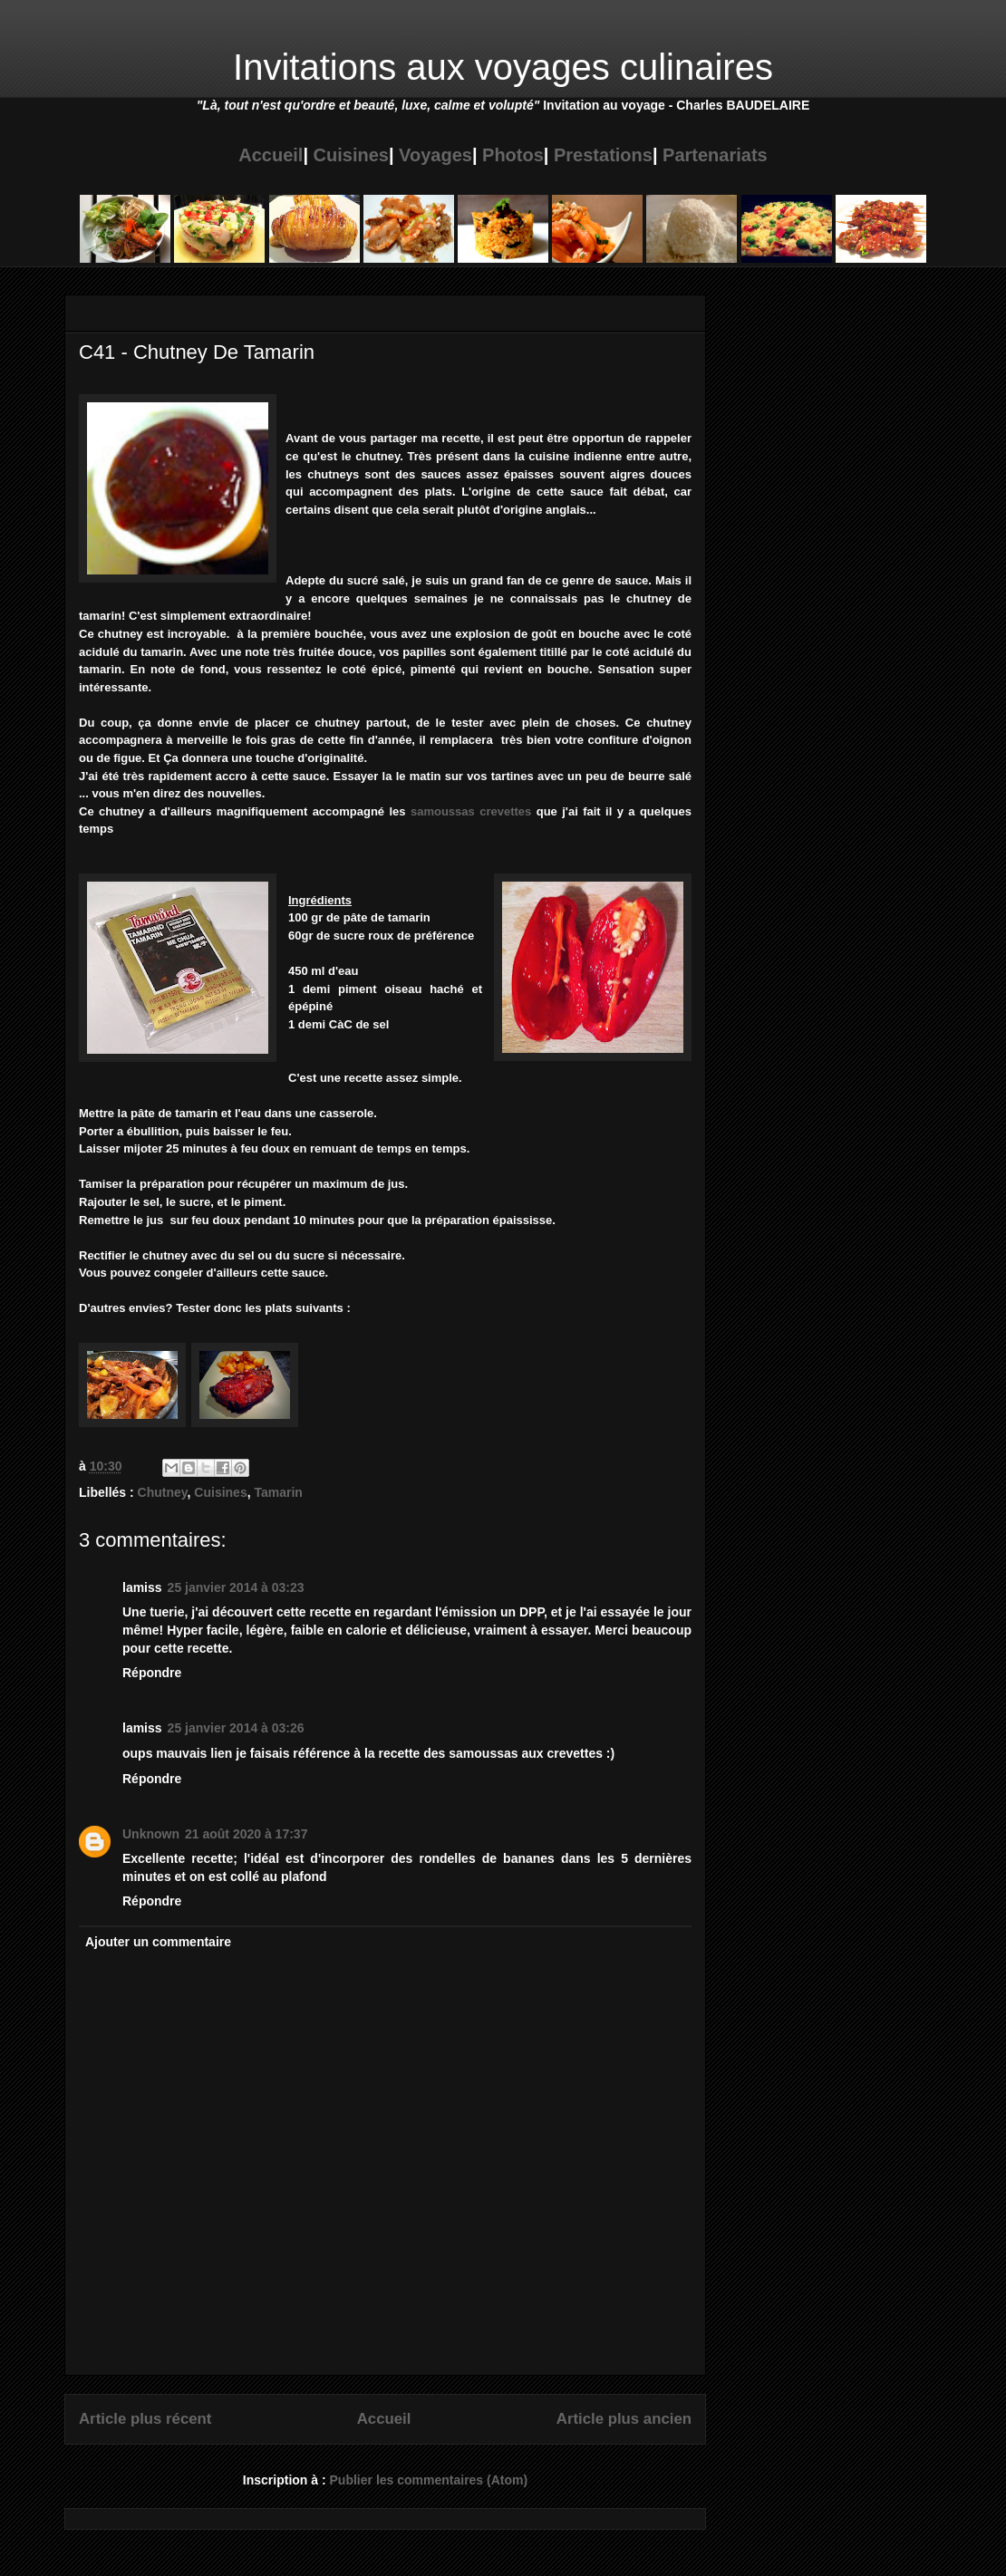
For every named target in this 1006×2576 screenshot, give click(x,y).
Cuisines (351, 155)
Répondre (151, 1672)
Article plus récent (145, 2418)
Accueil (270, 155)
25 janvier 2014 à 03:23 (236, 1587)
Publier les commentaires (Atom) (429, 2480)
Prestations (603, 155)
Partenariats (715, 155)
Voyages (435, 155)
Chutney (163, 1492)
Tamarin (278, 1492)
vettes (515, 811)
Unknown (150, 1834)
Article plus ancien (624, 2418)
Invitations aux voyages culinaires (503, 67)
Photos (513, 155)
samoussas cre (454, 811)
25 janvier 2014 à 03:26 (236, 1728)
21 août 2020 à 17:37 (246, 1834)
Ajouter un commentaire (158, 1941)
